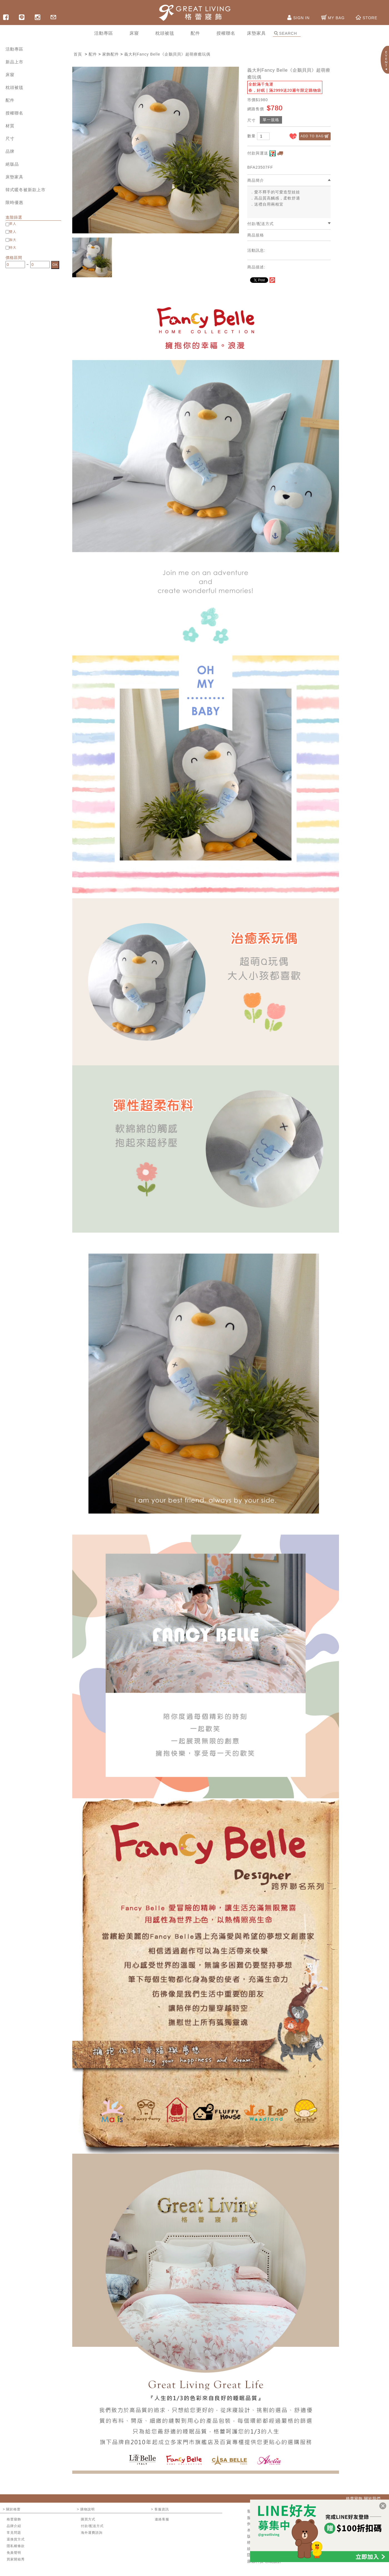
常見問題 (14, 2533)
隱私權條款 (16, 2546)
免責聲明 (14, 2553)
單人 (12, 224)
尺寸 (10, 138)
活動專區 (14, 49)
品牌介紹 (14, 2526)
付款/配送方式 (260, 223)
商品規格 (255, 235)
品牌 (10, 151)
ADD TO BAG (312, 136)
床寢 (10, 74)
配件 (10, 100)
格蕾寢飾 (14, 2519)
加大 (12, 240)
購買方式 (88, 2519)
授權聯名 (14, 113)
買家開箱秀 (16, 2559)
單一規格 (271, 120)
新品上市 (14, 61)
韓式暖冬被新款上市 (26, 189)
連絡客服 (162, 2519)
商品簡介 (255, 180)
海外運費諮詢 (92, 2533)
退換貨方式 (16, 2539)
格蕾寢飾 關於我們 (363, 2498)
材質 (10, 125)
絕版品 (12, 164)
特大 (12, 248)
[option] (155, 150)
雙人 (12, 232)
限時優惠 (14, 202)
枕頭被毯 (14, 87)
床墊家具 (14, 176)
